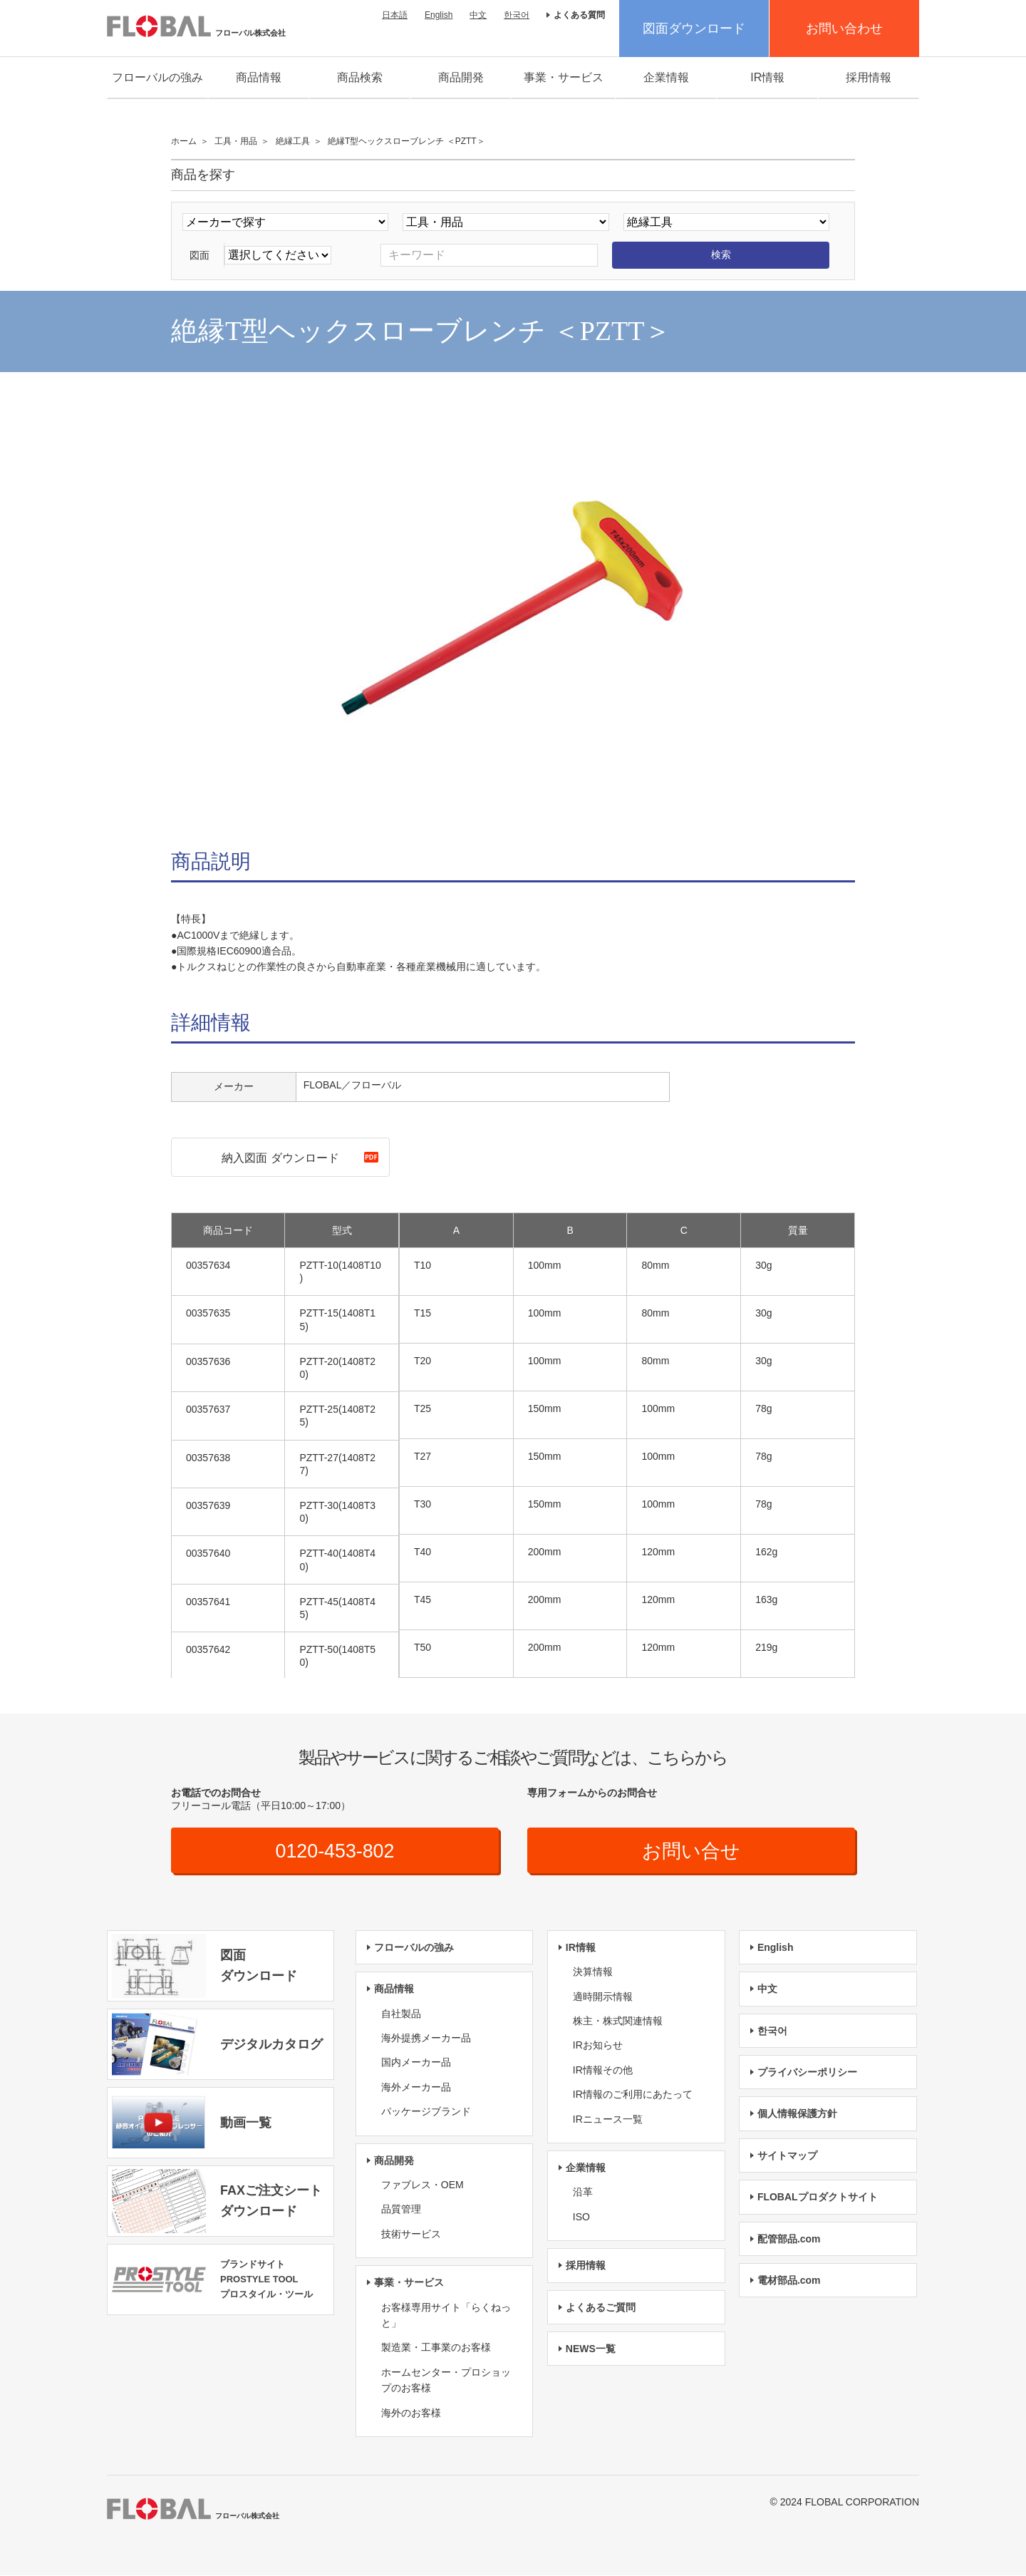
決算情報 (593, 1972)
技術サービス (411, 2234)
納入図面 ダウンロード (280, 1158)
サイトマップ (787, 2156)
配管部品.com (789, 2239)
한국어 (516, 15)
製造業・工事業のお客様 (436, 2348)
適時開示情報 (603, 1997)
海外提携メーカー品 (426, 2038)
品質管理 (401, 2210)
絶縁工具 (293, 141)
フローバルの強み (157, 77)
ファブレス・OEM (422, 2185)
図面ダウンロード (694, 28)
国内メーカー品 (416, 2063)
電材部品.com (789, 2281)
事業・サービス (563, 77)
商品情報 (258, 77)
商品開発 (461, 77)
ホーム (184, 141)
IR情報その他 (603, 2070)
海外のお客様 (411, 2413)
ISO (581, 2217)
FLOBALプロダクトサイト (817, 2197)
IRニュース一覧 (608, 2120)
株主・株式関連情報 (618, 2021)
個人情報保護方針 (797, 2115)
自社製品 (401, 2014)
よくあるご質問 (601, 2308)
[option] (513, 614)
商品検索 (360, 77)
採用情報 (868, 77)
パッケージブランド (426, 2112)
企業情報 (666, 77)
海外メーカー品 (416, 2087)
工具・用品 (235, 141)
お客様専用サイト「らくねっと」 (446, 2315)
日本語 (395, 15)
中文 (478, 15)
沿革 (583, 2193)
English (438, 15)
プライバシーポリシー (807, 2072)
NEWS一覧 (591, 2349)
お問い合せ (691, 1851)
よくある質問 (579, 15)
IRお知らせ (598, 2046)
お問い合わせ (844, 28)
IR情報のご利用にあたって (633, 2095)
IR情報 (767, 77)
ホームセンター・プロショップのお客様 (446, 2380)
